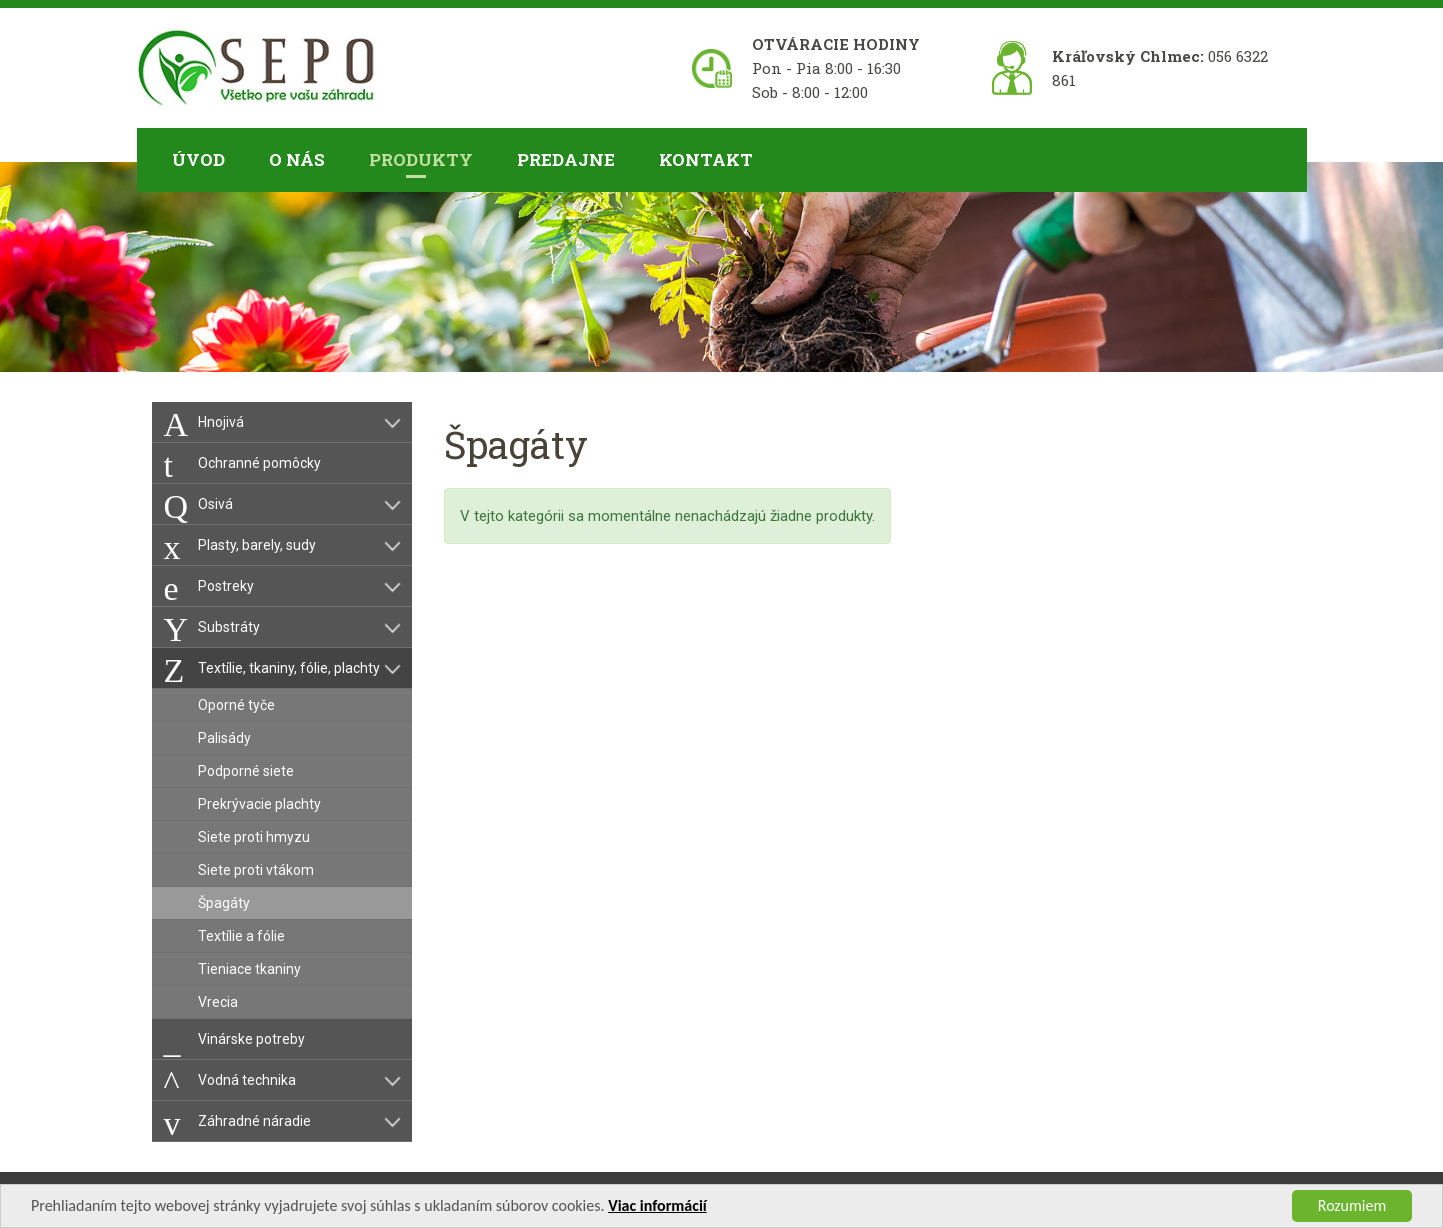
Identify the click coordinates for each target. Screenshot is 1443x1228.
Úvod (198, 159)
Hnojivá (221, 422)
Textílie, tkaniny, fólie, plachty (289, 668)
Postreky (226, 586)
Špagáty (224, 903)
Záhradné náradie (254, 1121)
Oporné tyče (236, 705)
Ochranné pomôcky (259, 463)
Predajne (566, 159)
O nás (297, 159)
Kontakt (706, 159)
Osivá (215, 504)
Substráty (229, 627)
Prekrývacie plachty (259, 804)
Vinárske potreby (251, 1039)
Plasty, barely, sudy (257, 545)
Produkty (421, 159)
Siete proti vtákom (256, 870)
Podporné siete (246, 771)
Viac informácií (657, 1209)
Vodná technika (247, 1080)
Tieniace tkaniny (249, 969)
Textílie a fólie (241, 936)
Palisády (224, 738)
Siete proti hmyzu (254, 837)
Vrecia (218, 1002)
